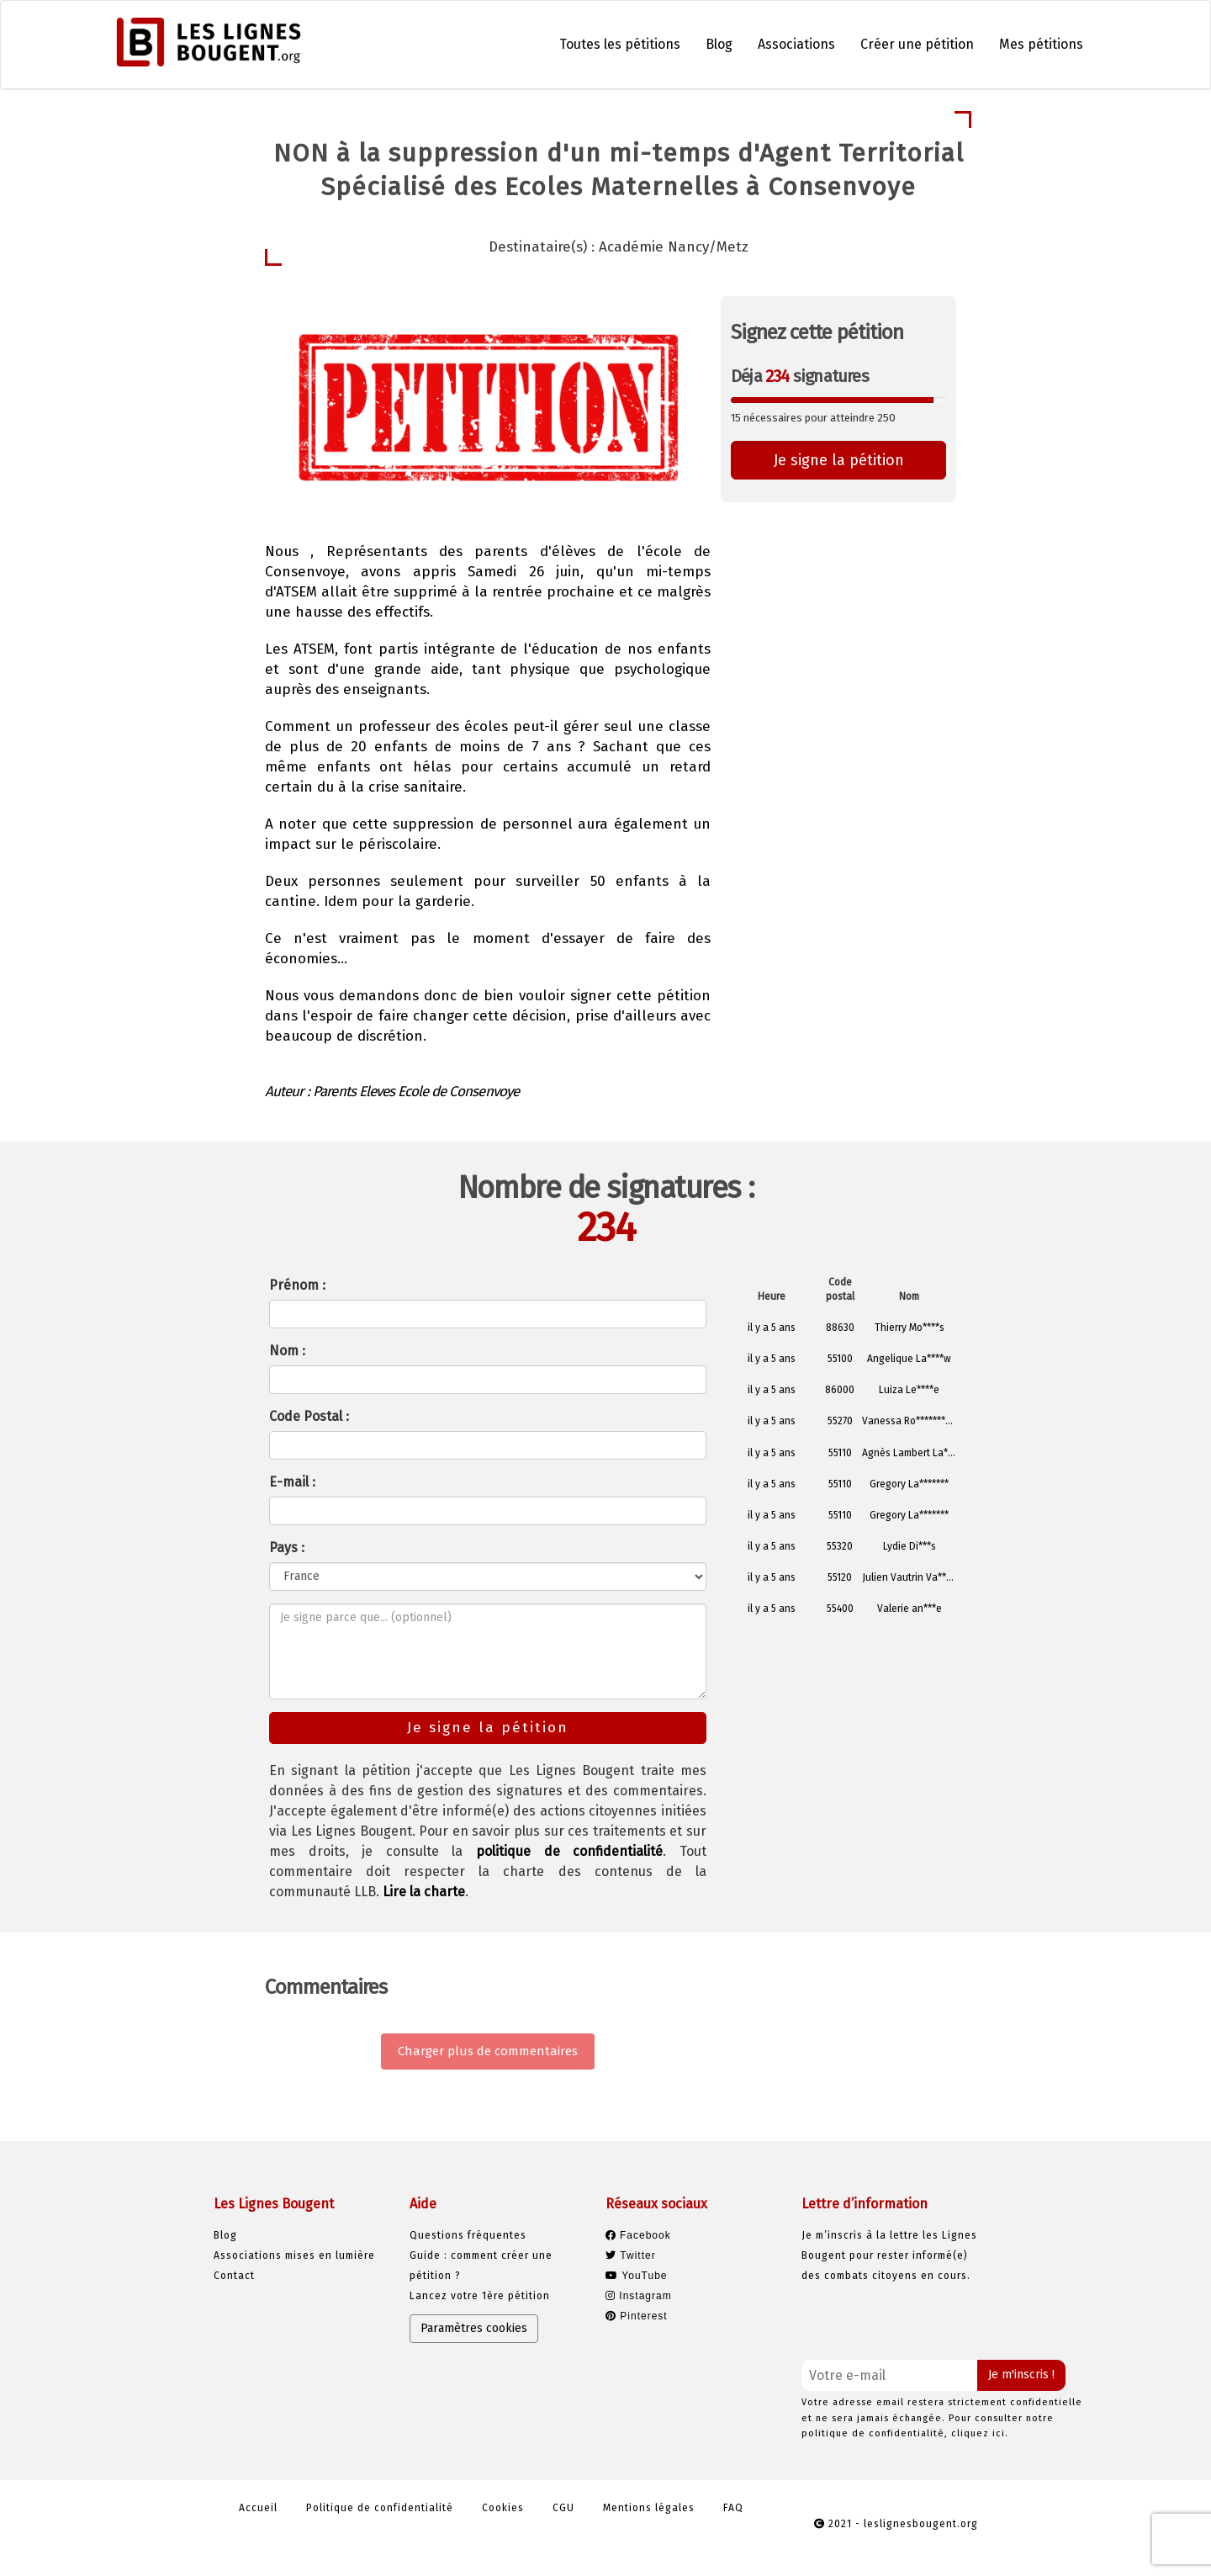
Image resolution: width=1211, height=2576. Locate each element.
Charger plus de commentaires (488, 2051)
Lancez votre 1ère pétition (480, 2296)
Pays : (286, 1548)
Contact (234, 2276)
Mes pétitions (1041, 44)
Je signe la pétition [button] (839, 460)
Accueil (258, 2508)
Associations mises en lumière (294, 2255)
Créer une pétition (917, 44)
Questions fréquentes (468, 2235)
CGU (563, 2508)
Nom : (287, 1351)
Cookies (503, 2508)
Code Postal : (309, 1416)
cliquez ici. (979, 2433)
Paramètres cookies (473, 2328)
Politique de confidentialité (379, 2508)
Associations (796, 44)
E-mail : (292, 1482)
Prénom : (297, 1285)
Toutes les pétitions (619, 44)
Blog (719, 44)
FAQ (733, 2508)
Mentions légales (649, 2508)
